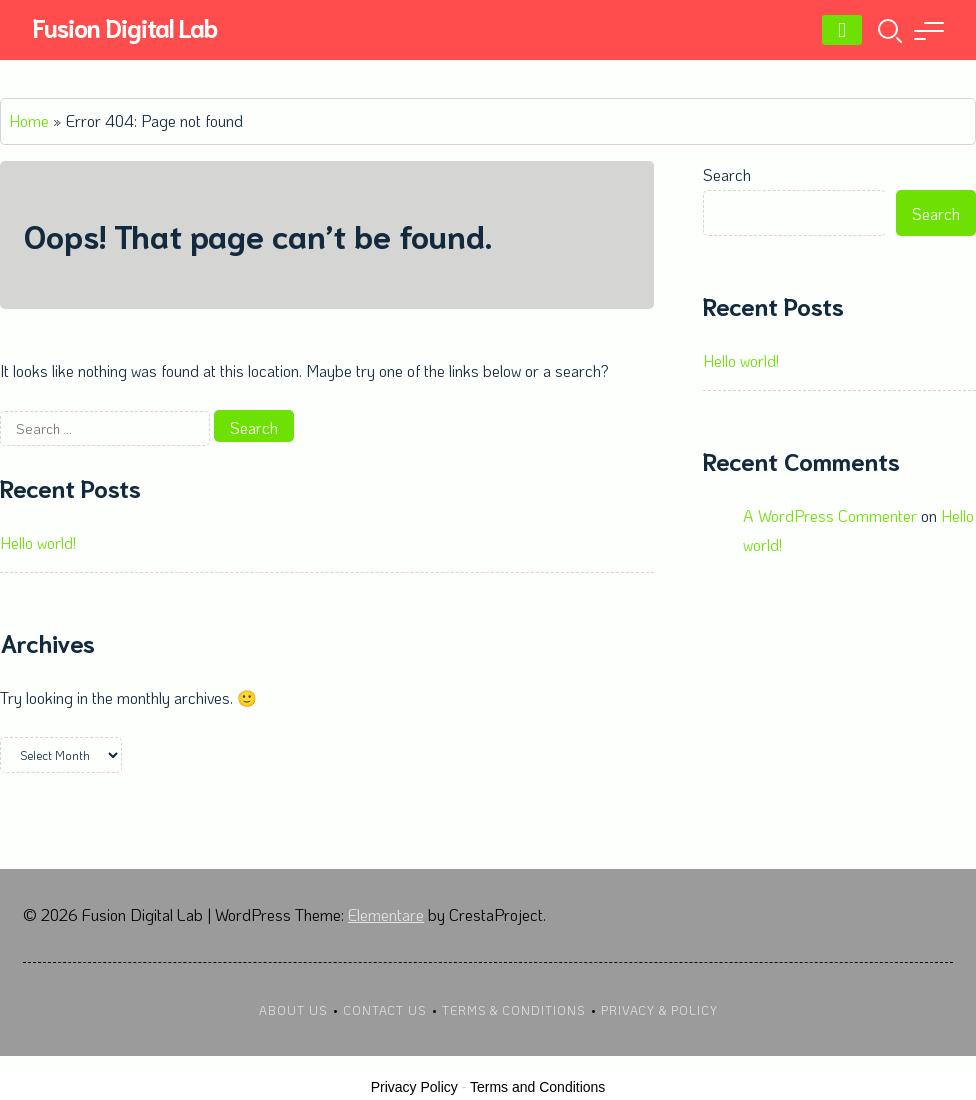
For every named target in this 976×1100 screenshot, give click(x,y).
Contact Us (384, 1010)
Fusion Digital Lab (124, 26)
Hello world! (38, 542)
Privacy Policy (414, 1087)
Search (727, 174)
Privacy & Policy (659, 1010)
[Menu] (842, 30)
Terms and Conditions (537, 1087)
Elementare (386, 914)
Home (29, 120)
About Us (293, 1010)
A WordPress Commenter (830, 515)
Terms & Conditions (513, 1010)
